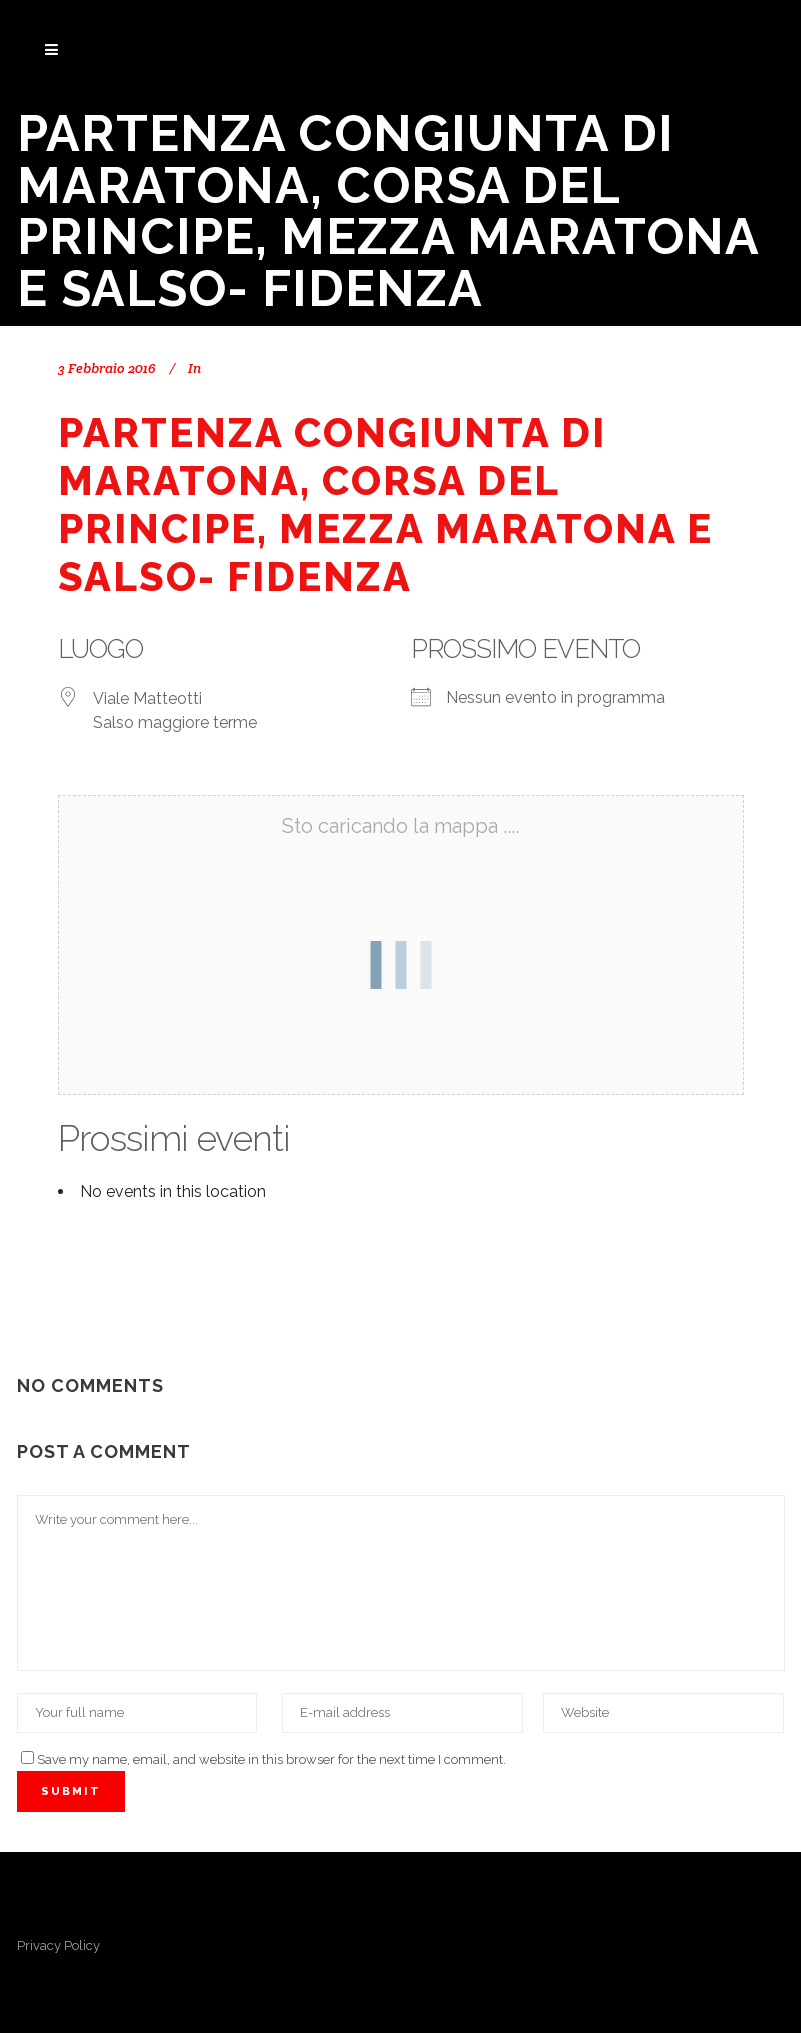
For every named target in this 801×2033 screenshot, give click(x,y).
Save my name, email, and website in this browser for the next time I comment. (271, 1759)
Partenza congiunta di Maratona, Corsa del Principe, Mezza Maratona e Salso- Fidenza (385, 504)
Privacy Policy (58, 1945)
